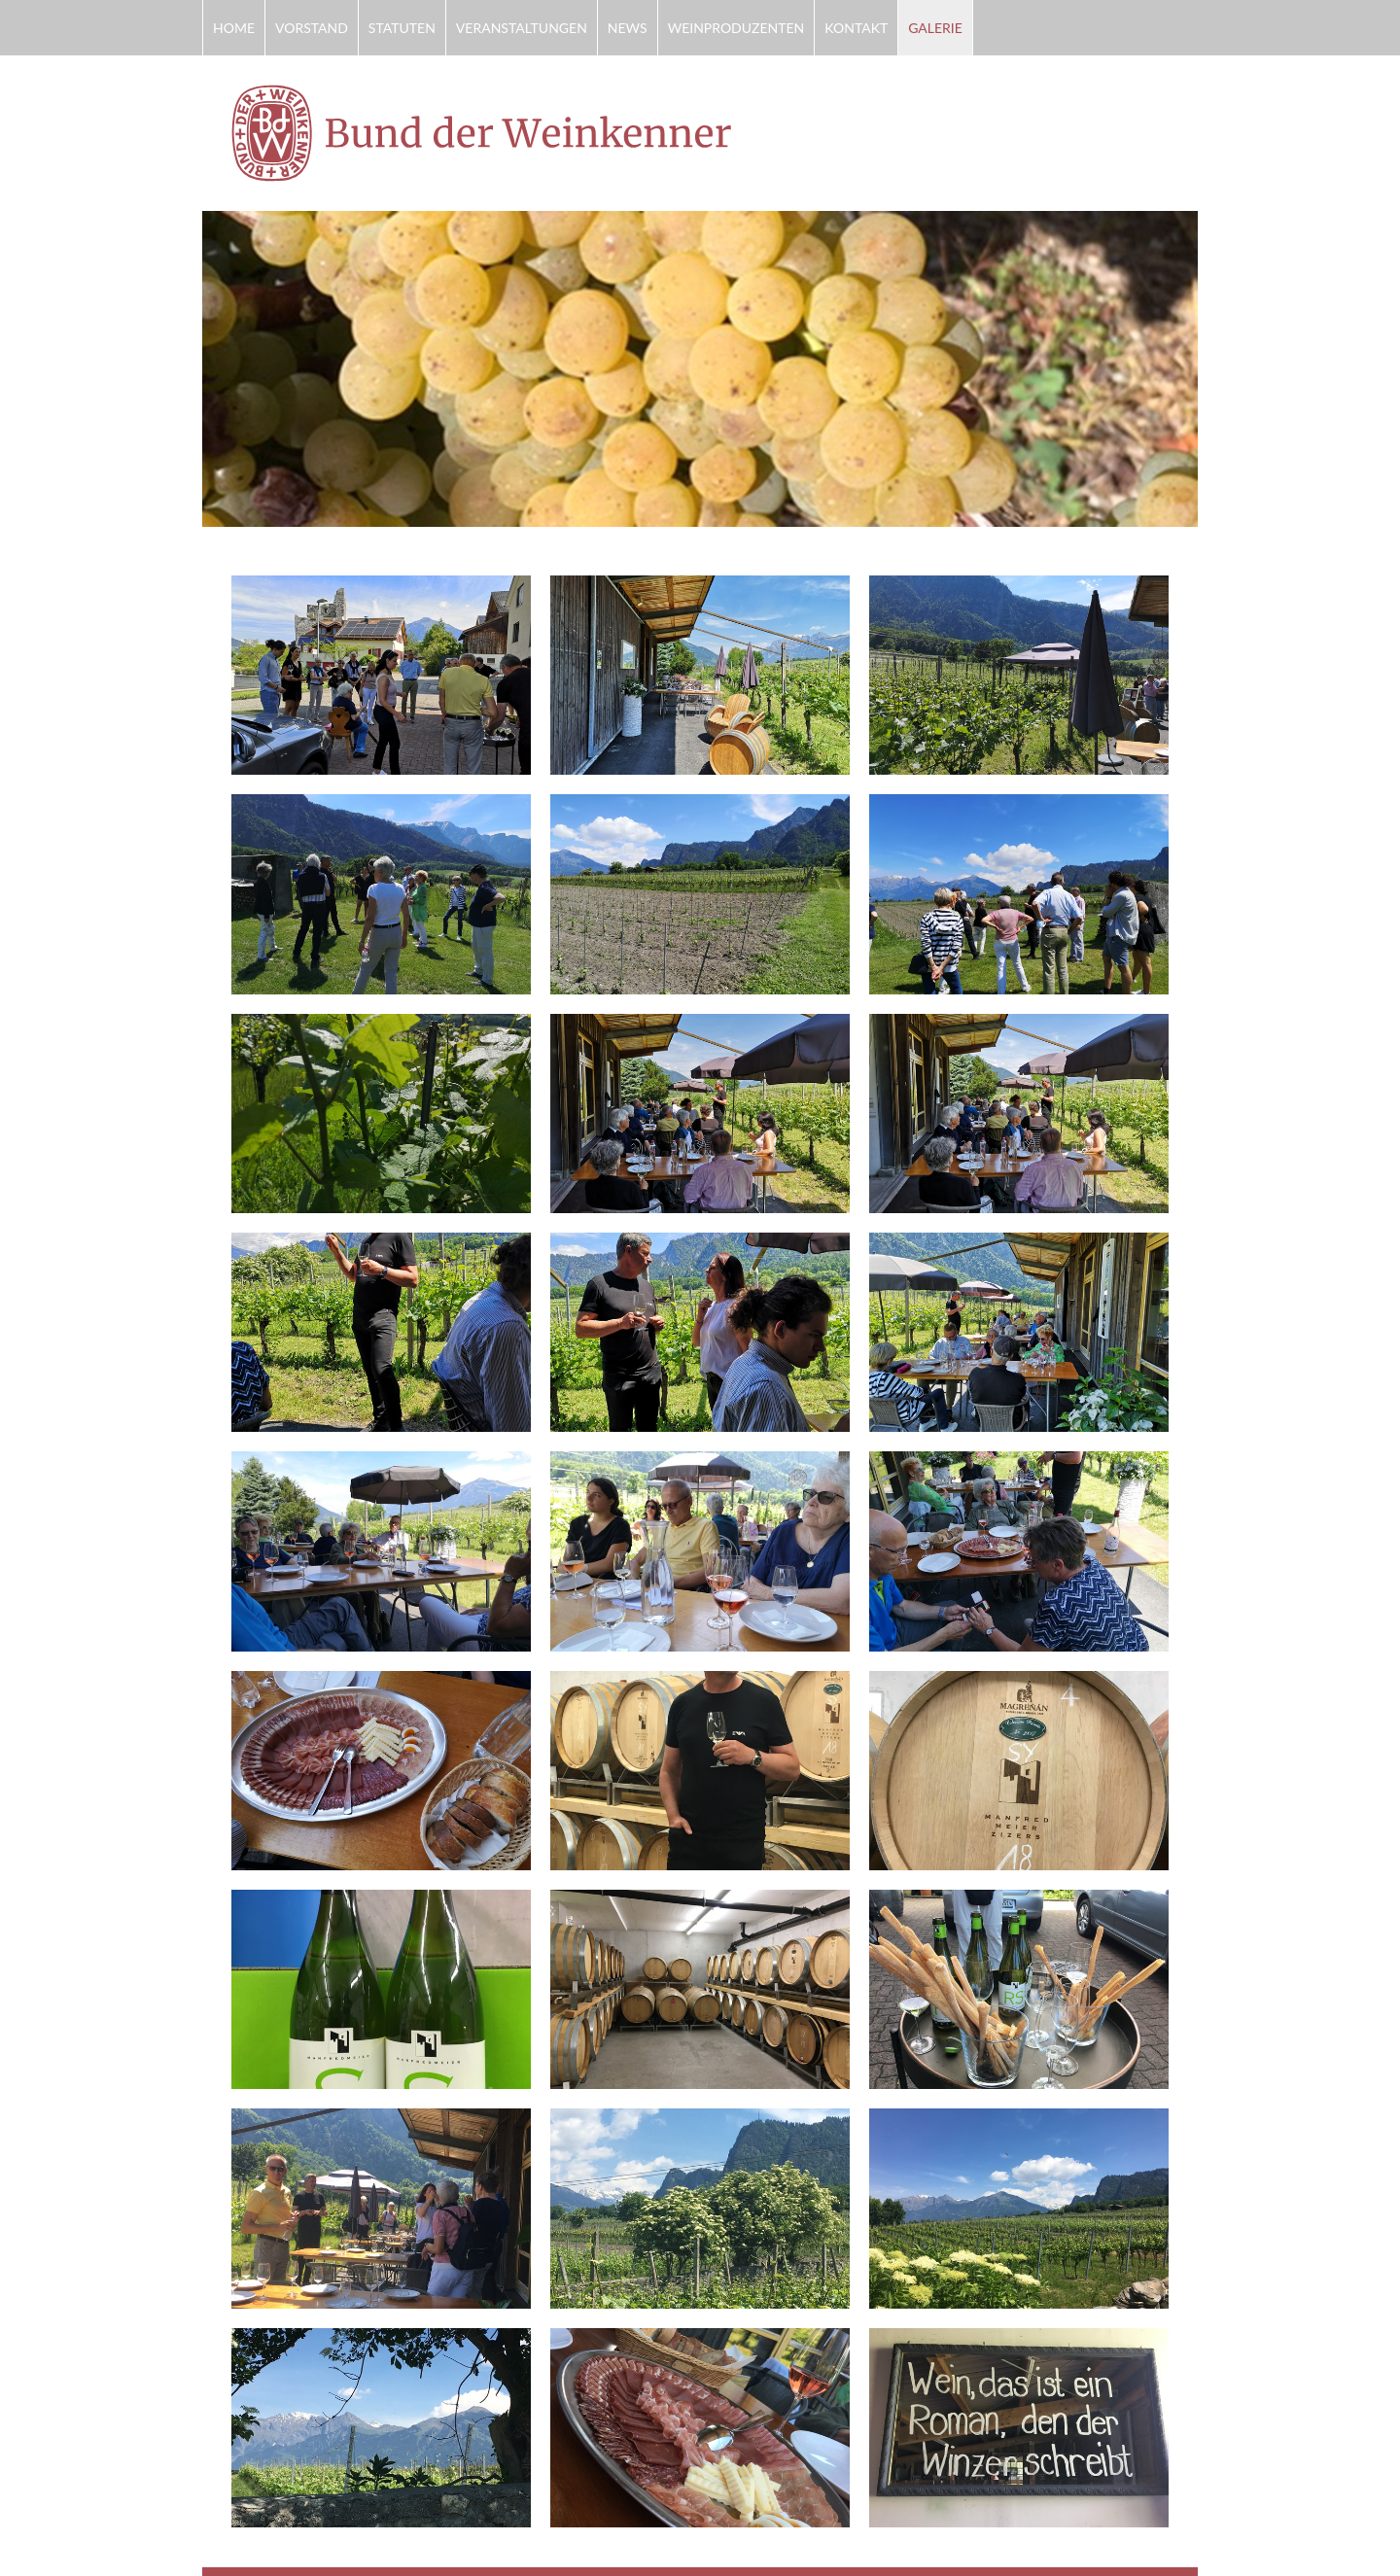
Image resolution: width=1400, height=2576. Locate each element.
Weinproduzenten (736, 27)
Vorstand (311, 27)
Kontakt (856, 27)
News (628, 27)
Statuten (402, 27)
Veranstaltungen (521, 27)
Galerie (935, 27)
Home (234, 27)
